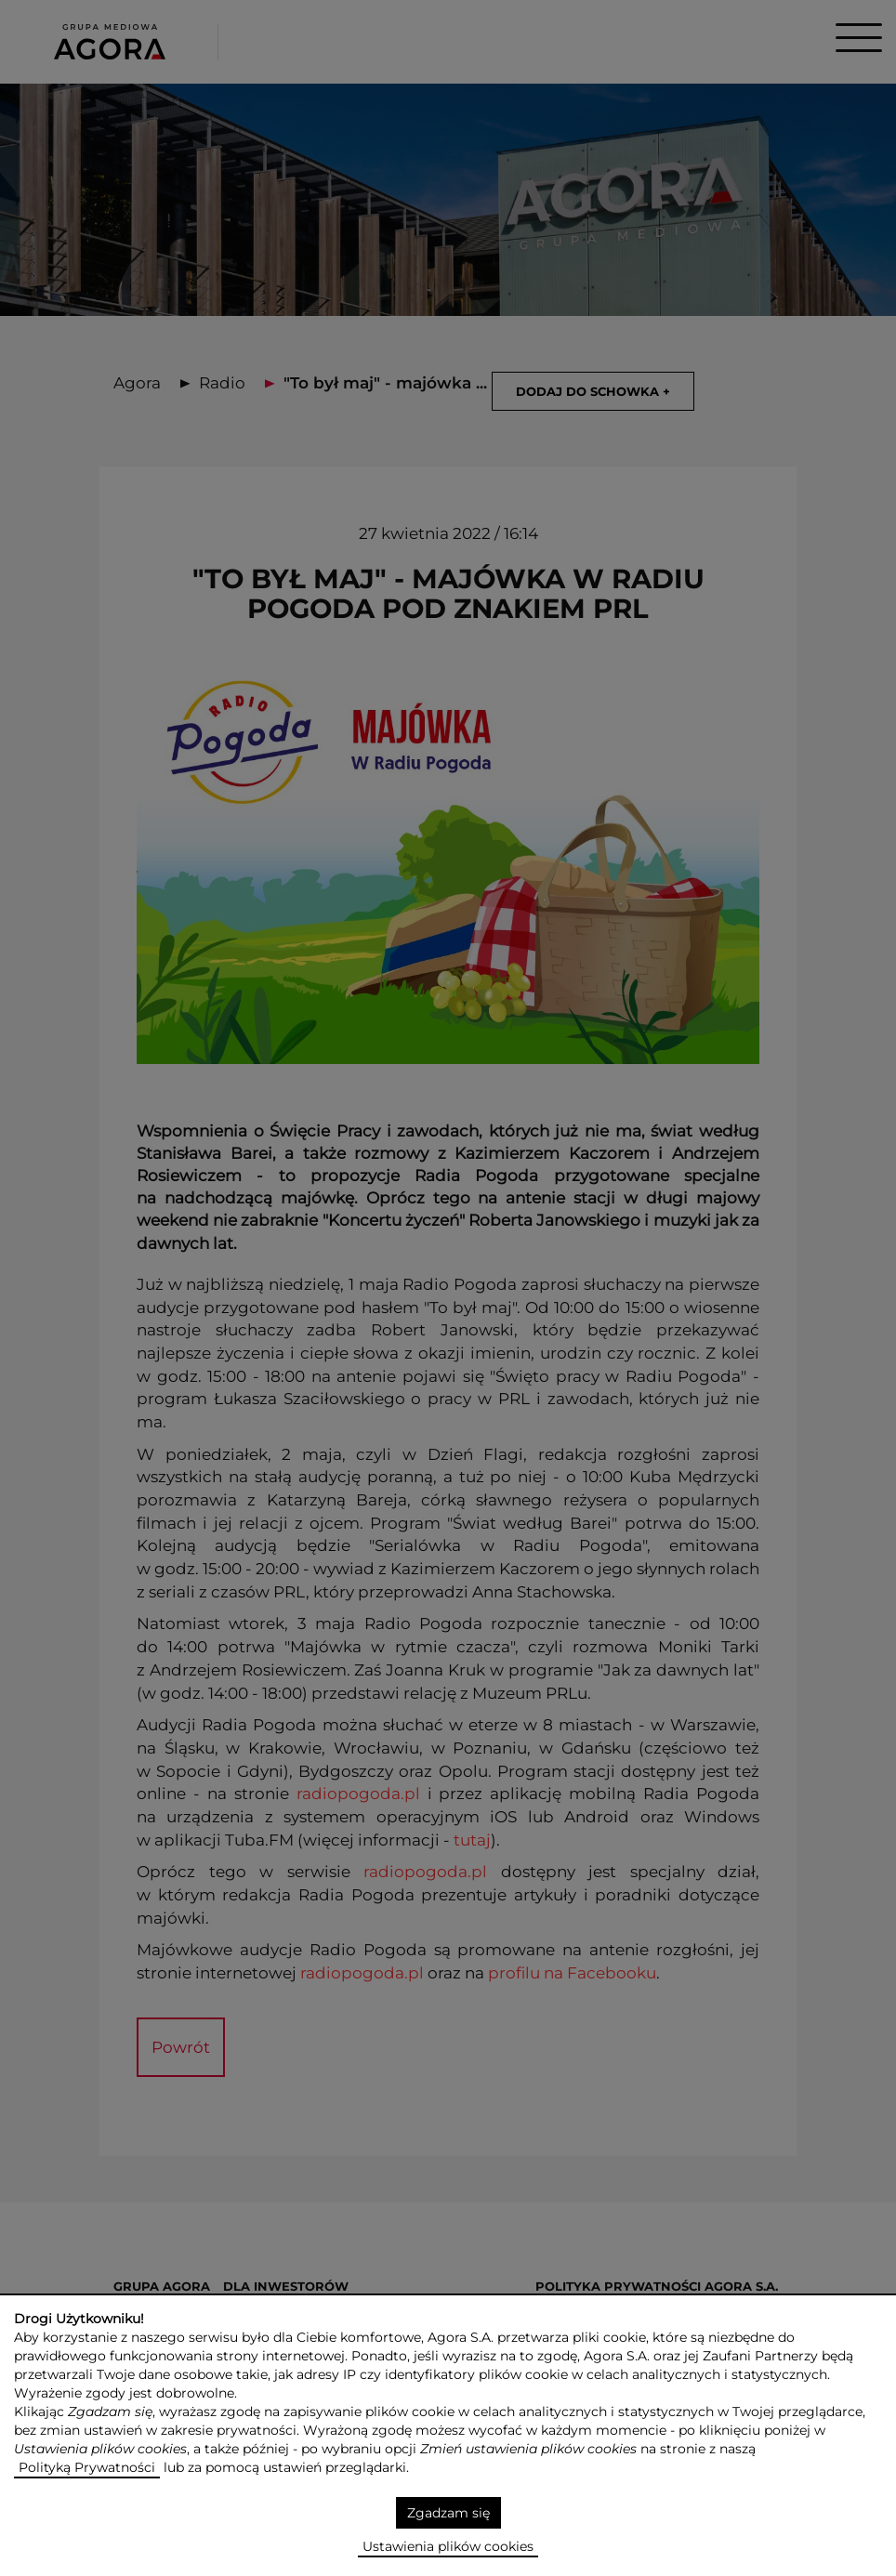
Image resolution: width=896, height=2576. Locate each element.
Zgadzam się (448, 2512)
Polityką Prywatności (87, 2467)
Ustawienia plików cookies (448, 2546)
